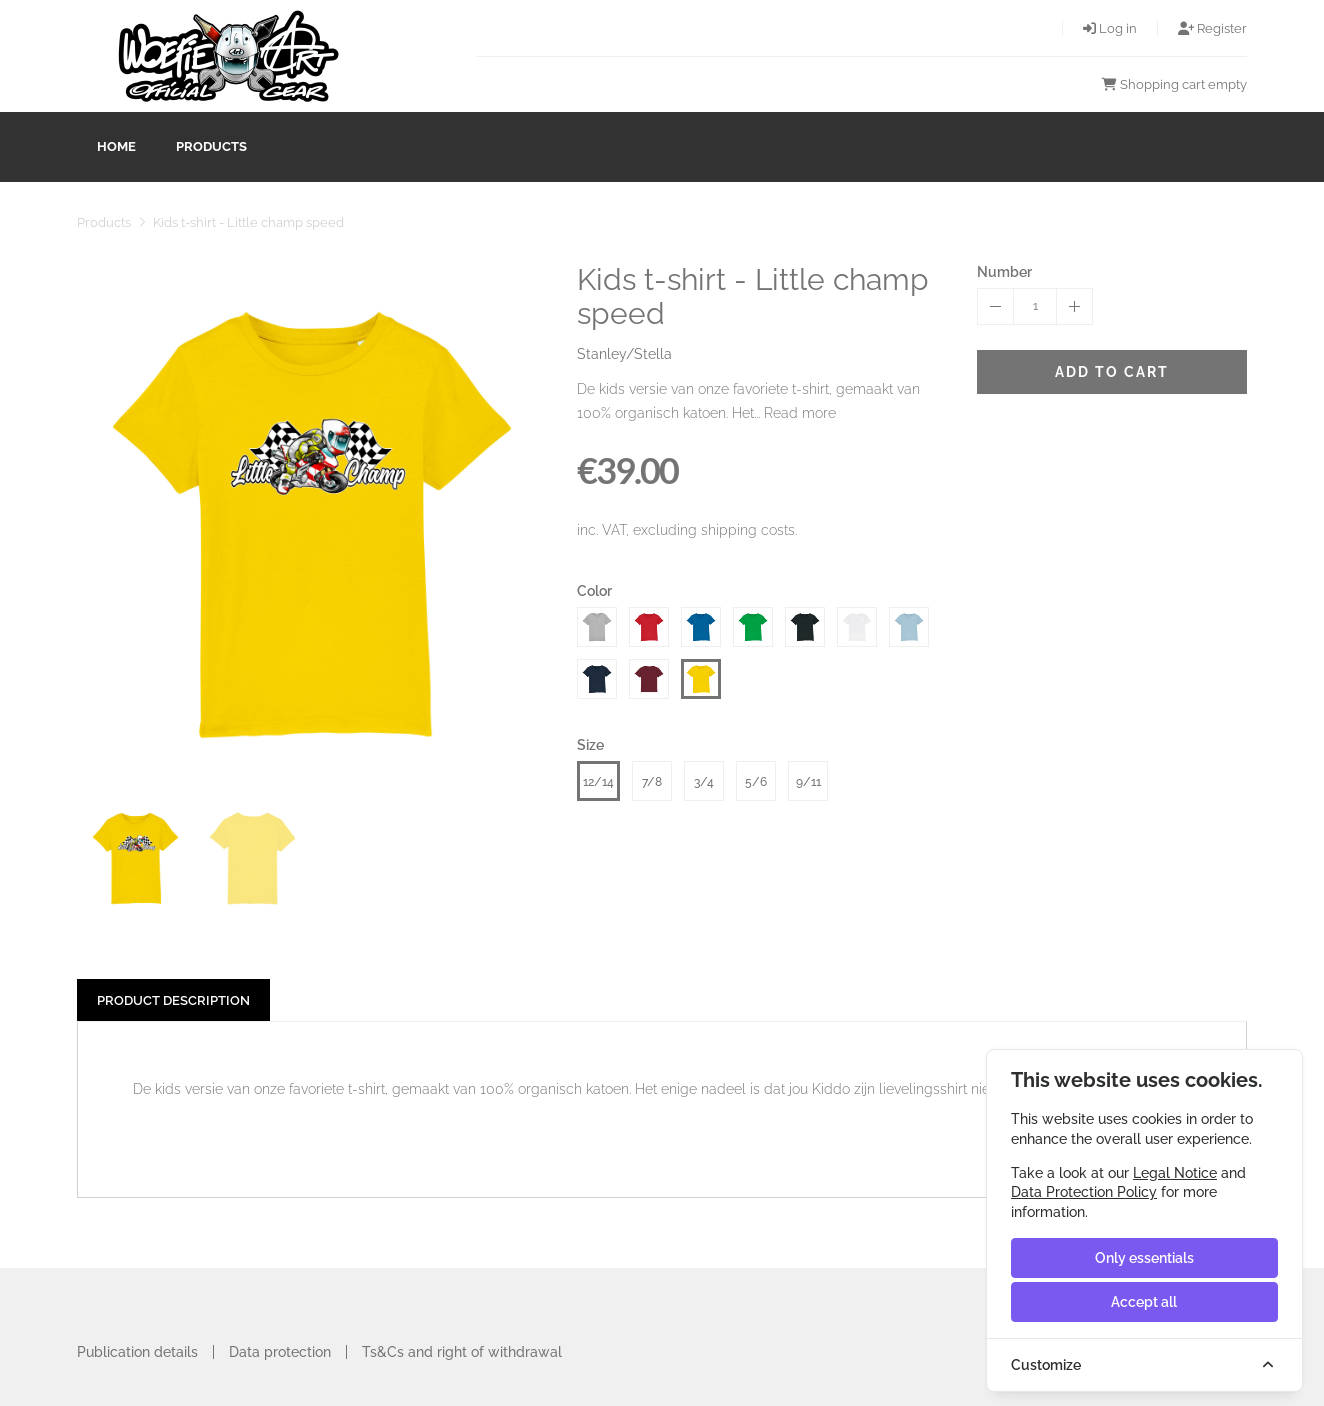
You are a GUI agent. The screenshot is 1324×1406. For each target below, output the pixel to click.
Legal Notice (1175, 1173)
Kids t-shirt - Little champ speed (248, 222)
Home (116, 146)
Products (211, 146)
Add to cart (1112, 372)
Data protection (280, 1352)
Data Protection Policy (1084, 1192)
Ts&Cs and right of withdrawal (462, 1352)
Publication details (137, 1352)
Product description (173, 1000)
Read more (800, 413)
